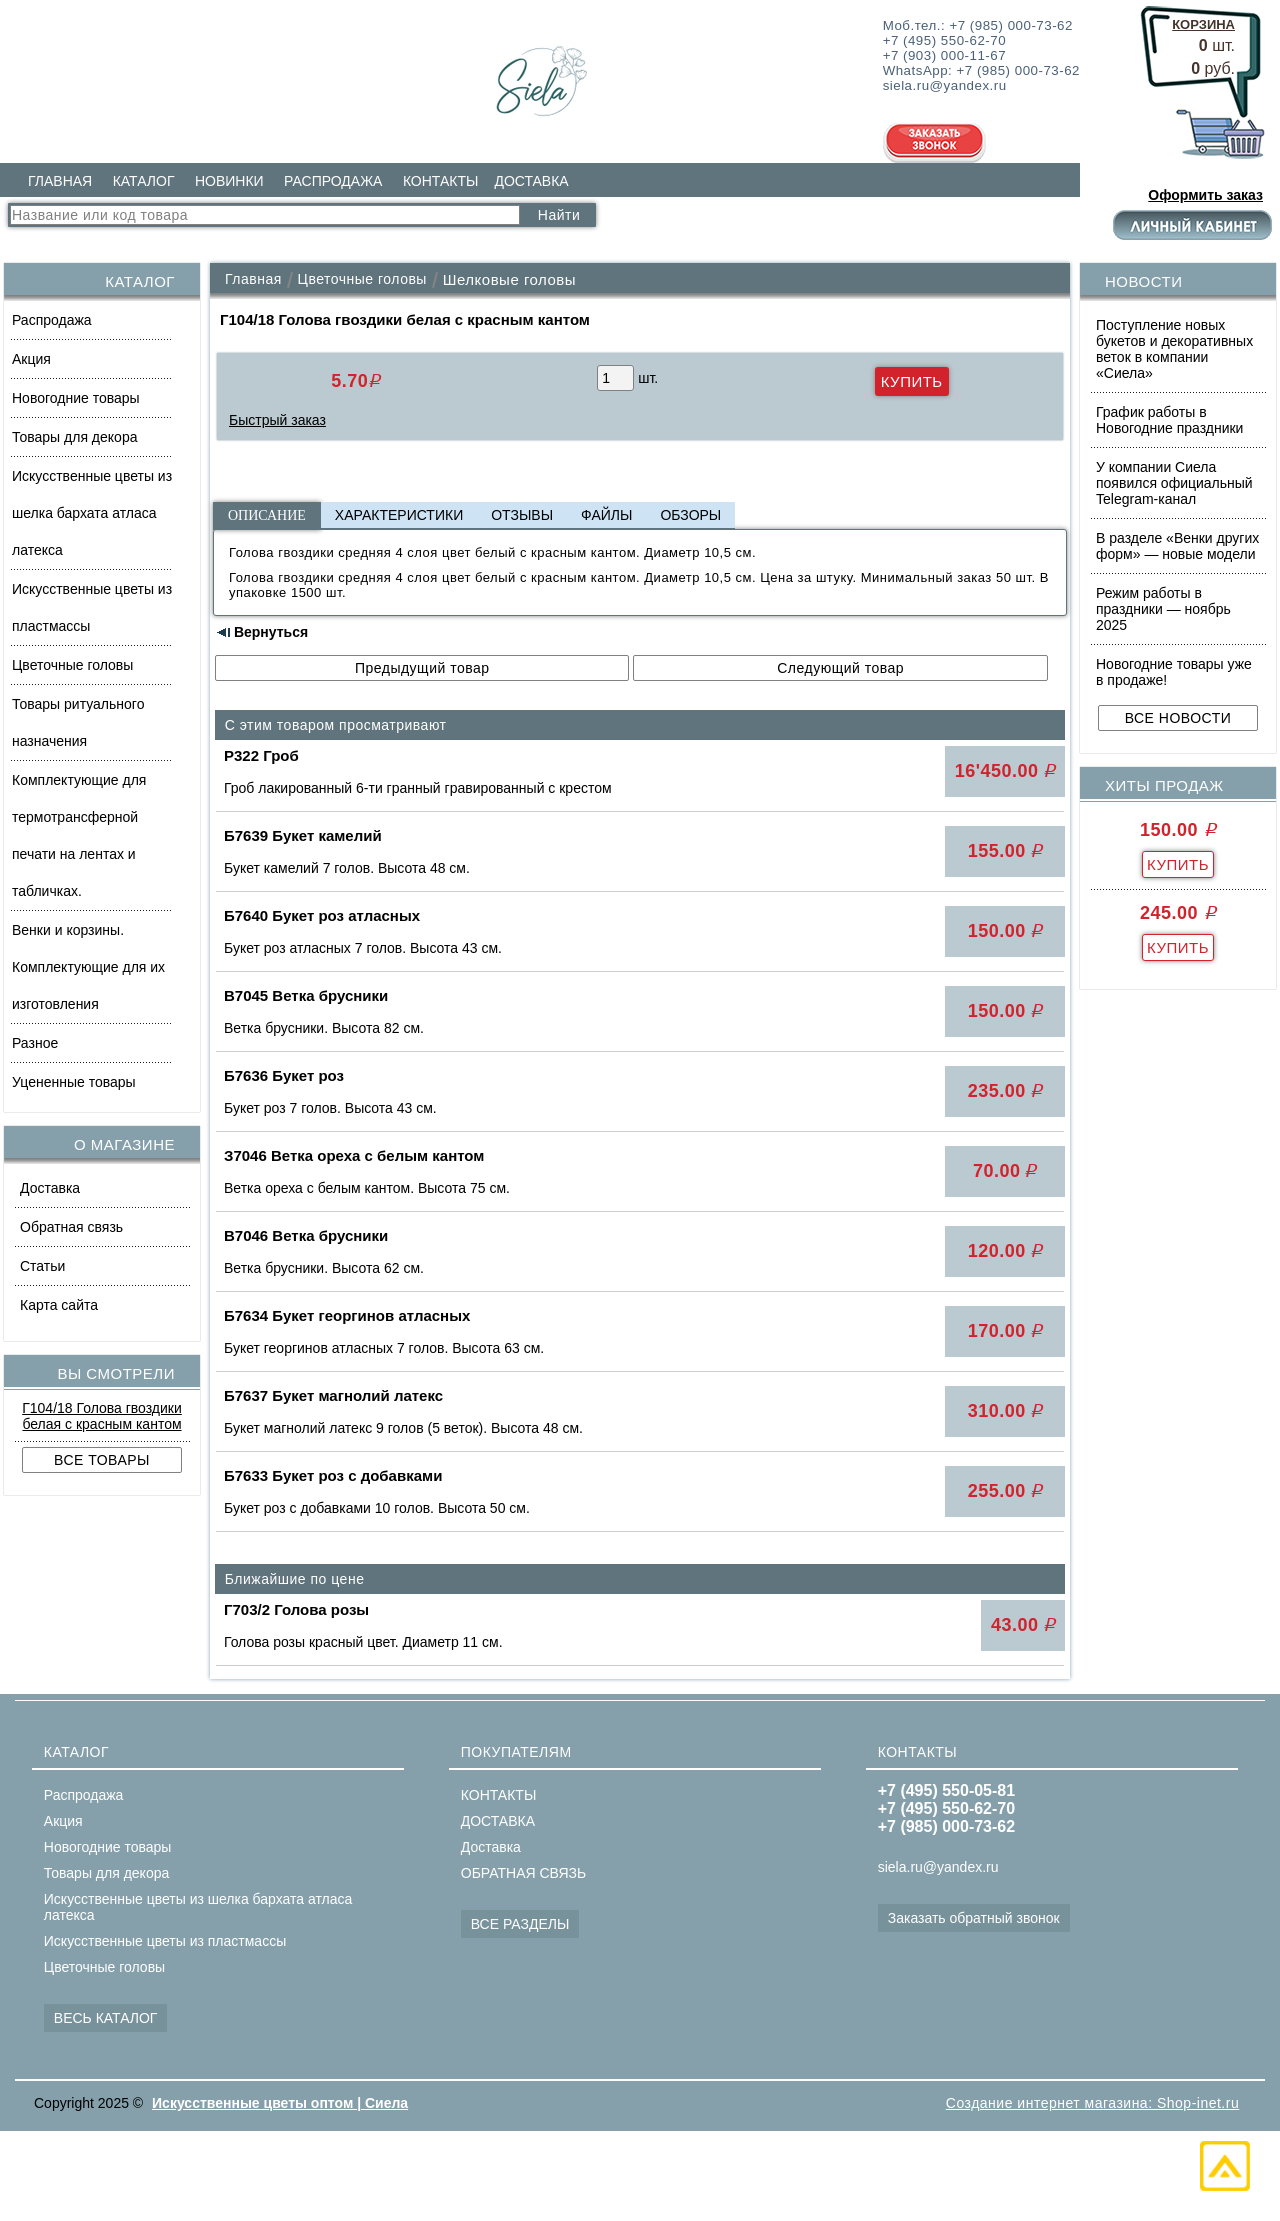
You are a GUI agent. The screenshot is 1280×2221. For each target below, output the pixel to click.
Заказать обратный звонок (974, 1918)
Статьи (42, 1266)
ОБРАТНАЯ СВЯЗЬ (523, 1873)
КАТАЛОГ (144, 181)
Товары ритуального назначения (78, 722)
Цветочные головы (72, 665)
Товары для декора (74, 437)
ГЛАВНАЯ (60, 181)
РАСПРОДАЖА (333, 181)
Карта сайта (59, 1305)
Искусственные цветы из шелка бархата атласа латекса (92, 513)
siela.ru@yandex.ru (938, 1867)
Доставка (50, 1188)
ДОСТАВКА (531, 181)
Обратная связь (71, 1227)
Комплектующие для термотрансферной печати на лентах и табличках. (79, 835)
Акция (31, 359)
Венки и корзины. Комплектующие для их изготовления (88, 967)
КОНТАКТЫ (441, 181)
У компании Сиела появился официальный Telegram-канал (1174, 483)
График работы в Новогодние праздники (1169, 420)
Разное (35, 1043)
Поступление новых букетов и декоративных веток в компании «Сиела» (1174, 349)
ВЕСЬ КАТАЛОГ (106, 2018)
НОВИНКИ (229, 181)
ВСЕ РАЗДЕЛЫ (520, 1924)
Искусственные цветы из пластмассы (92, 607)
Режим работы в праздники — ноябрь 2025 (1163, 609)
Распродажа (52, 320)
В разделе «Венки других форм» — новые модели (1177, 546)
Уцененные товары (74, 1082)
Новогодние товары (76, 398)
